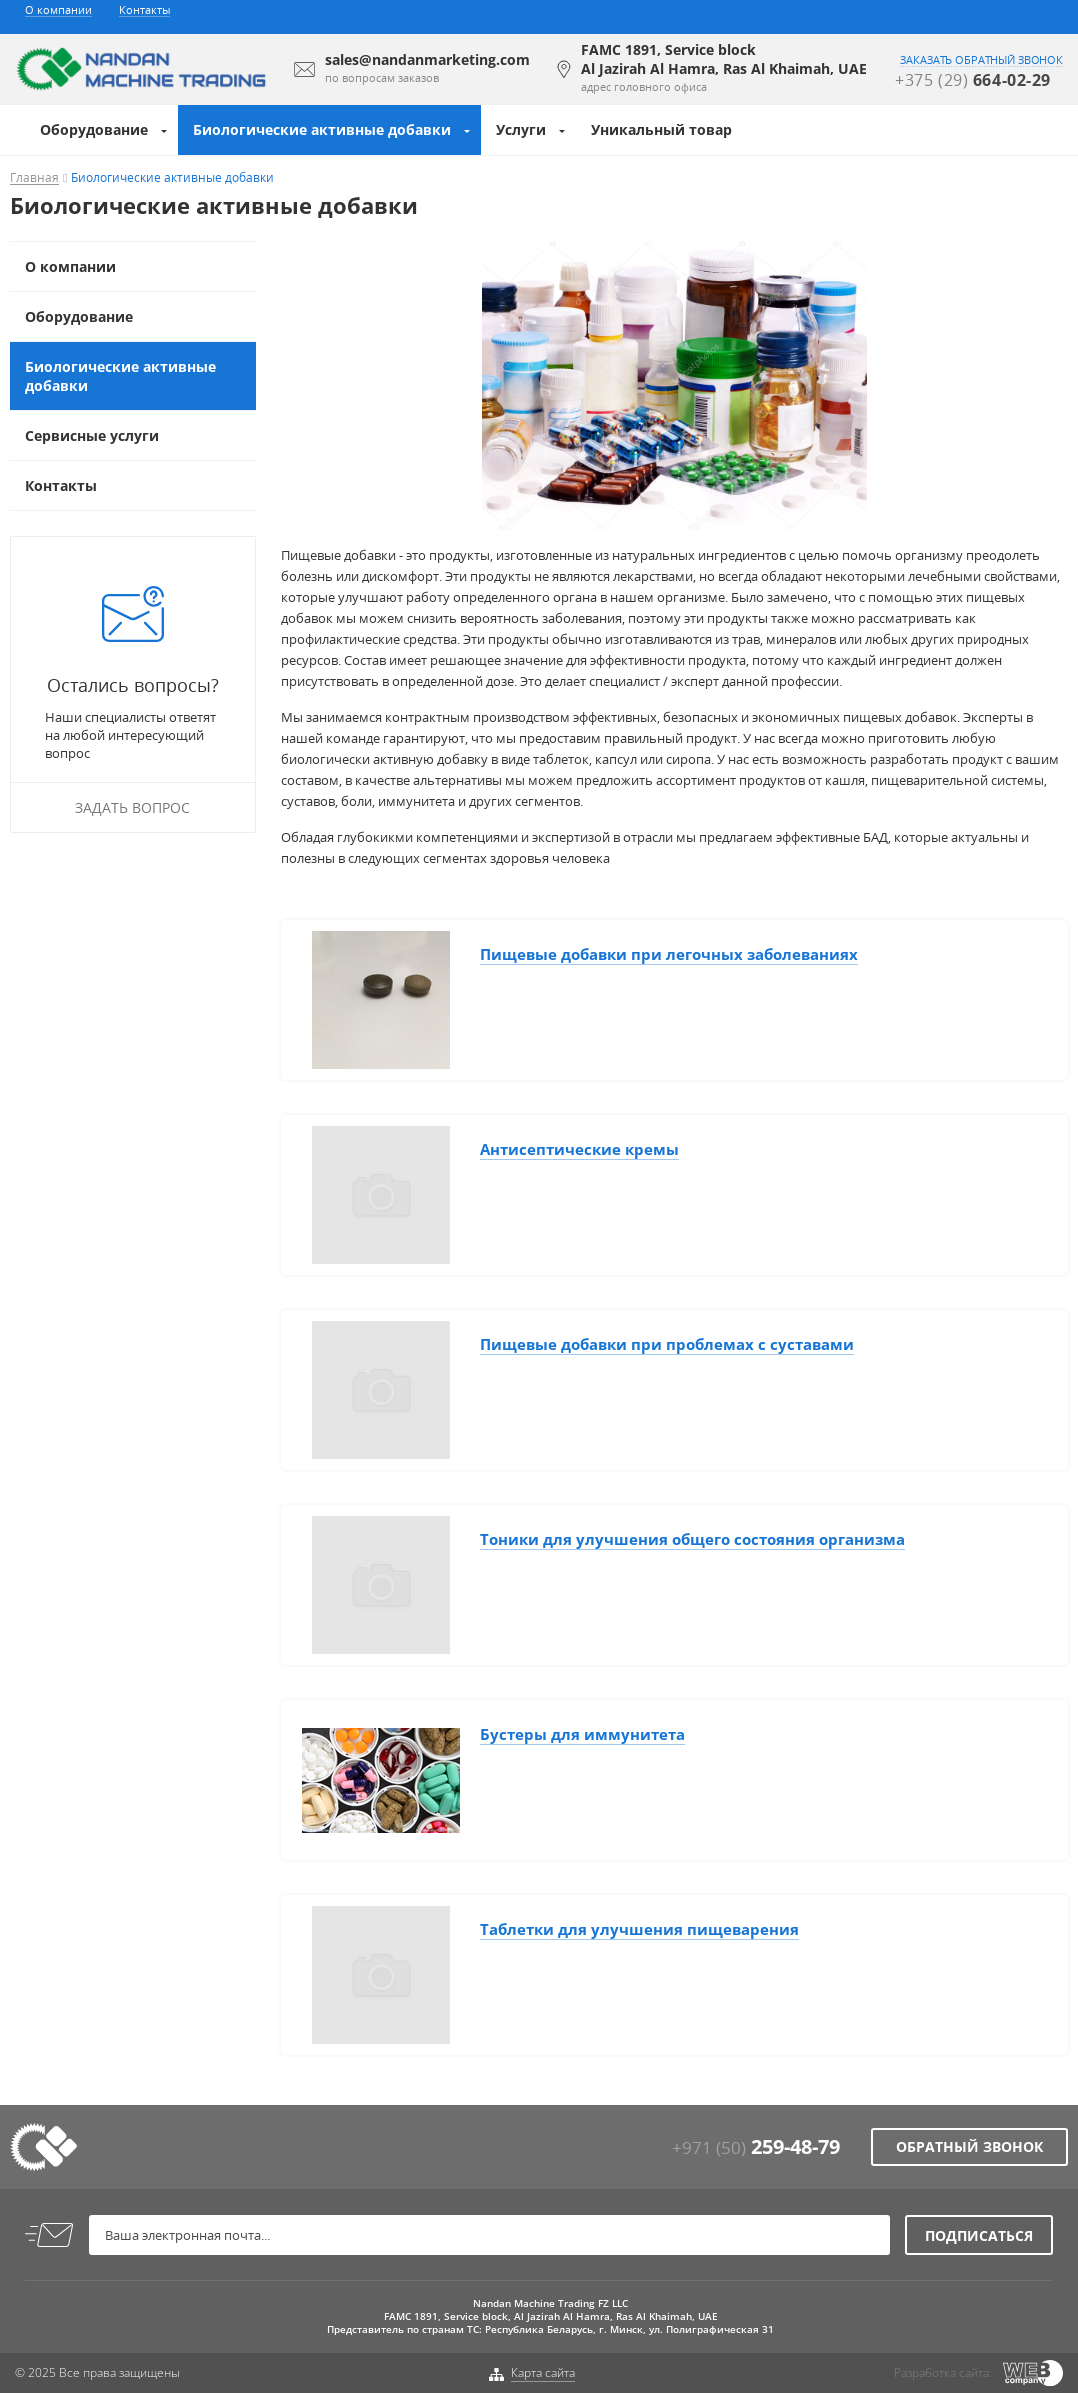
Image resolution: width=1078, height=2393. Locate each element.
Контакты (144, 9)
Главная (34, 178)
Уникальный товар (661, 129)
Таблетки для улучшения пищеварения (639, 1929)
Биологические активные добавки (322, 129)
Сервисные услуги (92, 435)
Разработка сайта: (943, 2372)
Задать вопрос (132, 807)
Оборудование (94, 129)
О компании (58, 9)
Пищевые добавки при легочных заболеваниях (669, 954)
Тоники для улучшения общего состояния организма (692, 1539)
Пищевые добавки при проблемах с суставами (667, 1344)
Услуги (521, 129)
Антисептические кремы (579, 1149)
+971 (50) (756, 2147)
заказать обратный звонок (981, 60)
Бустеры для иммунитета (582, 1734)
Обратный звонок (969, 2146)
